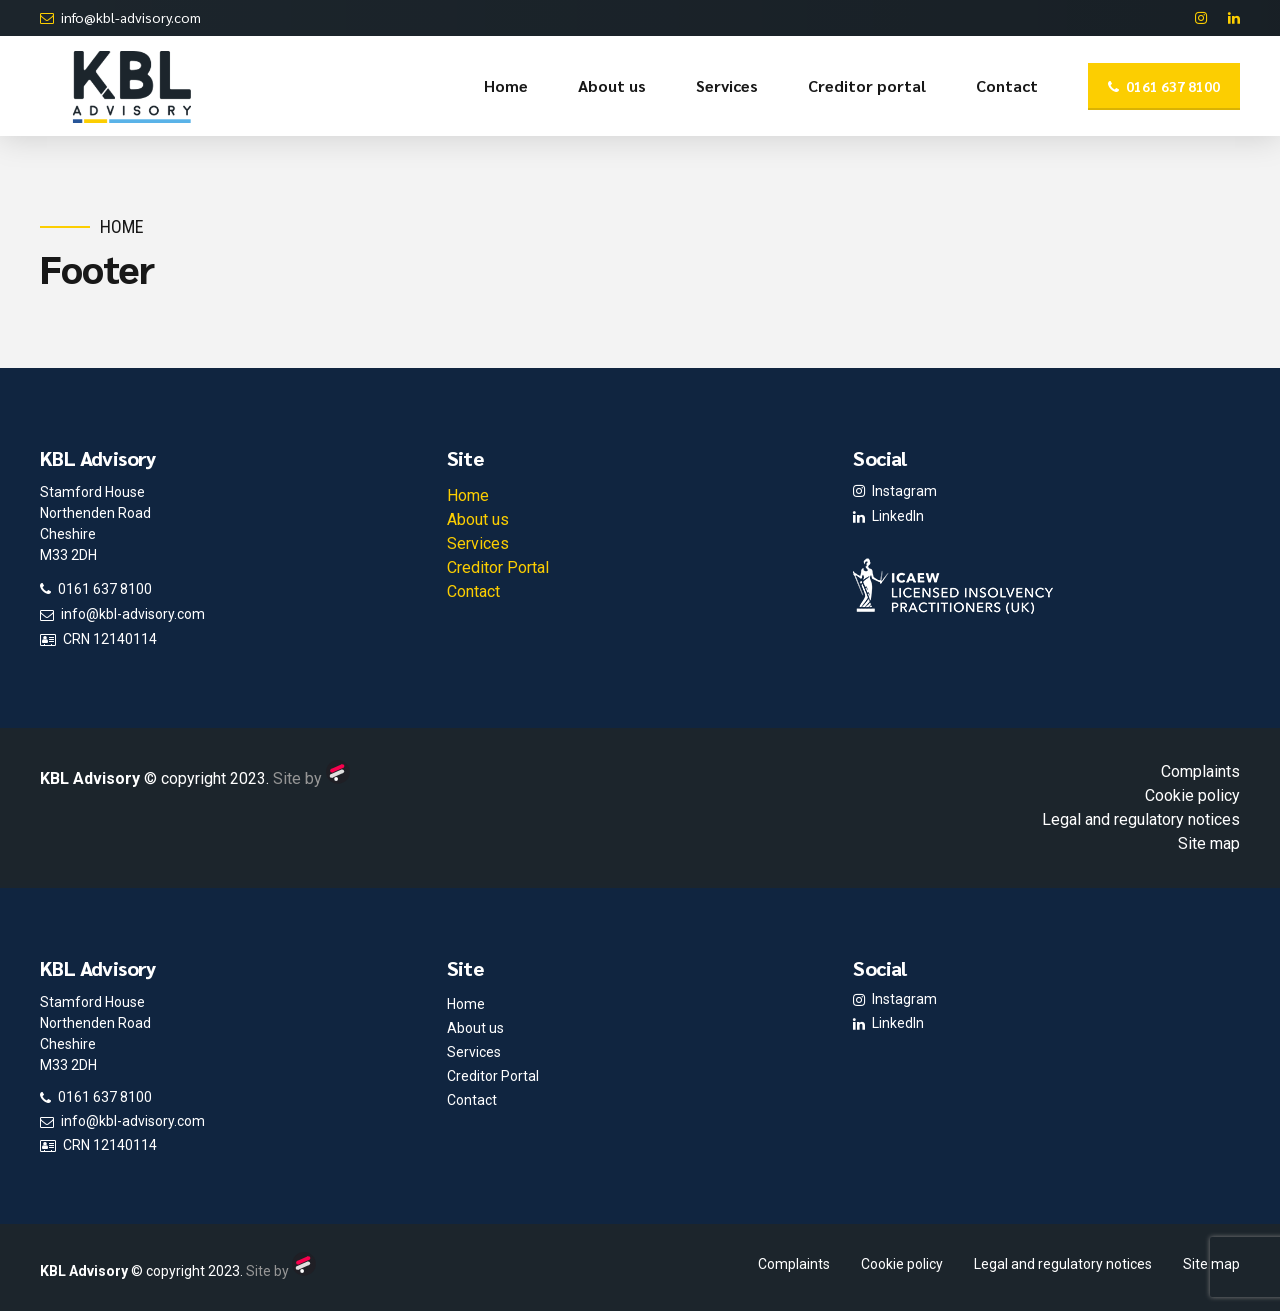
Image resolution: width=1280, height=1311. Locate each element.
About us (612, 85)
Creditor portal (867, 85)
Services (727, 85)
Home (506, 85)
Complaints (1200, 771)
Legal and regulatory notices (1141, 819)
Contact (1007, 85)
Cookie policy (1192, 795)
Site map (1209, 843)
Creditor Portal (498, 567)
